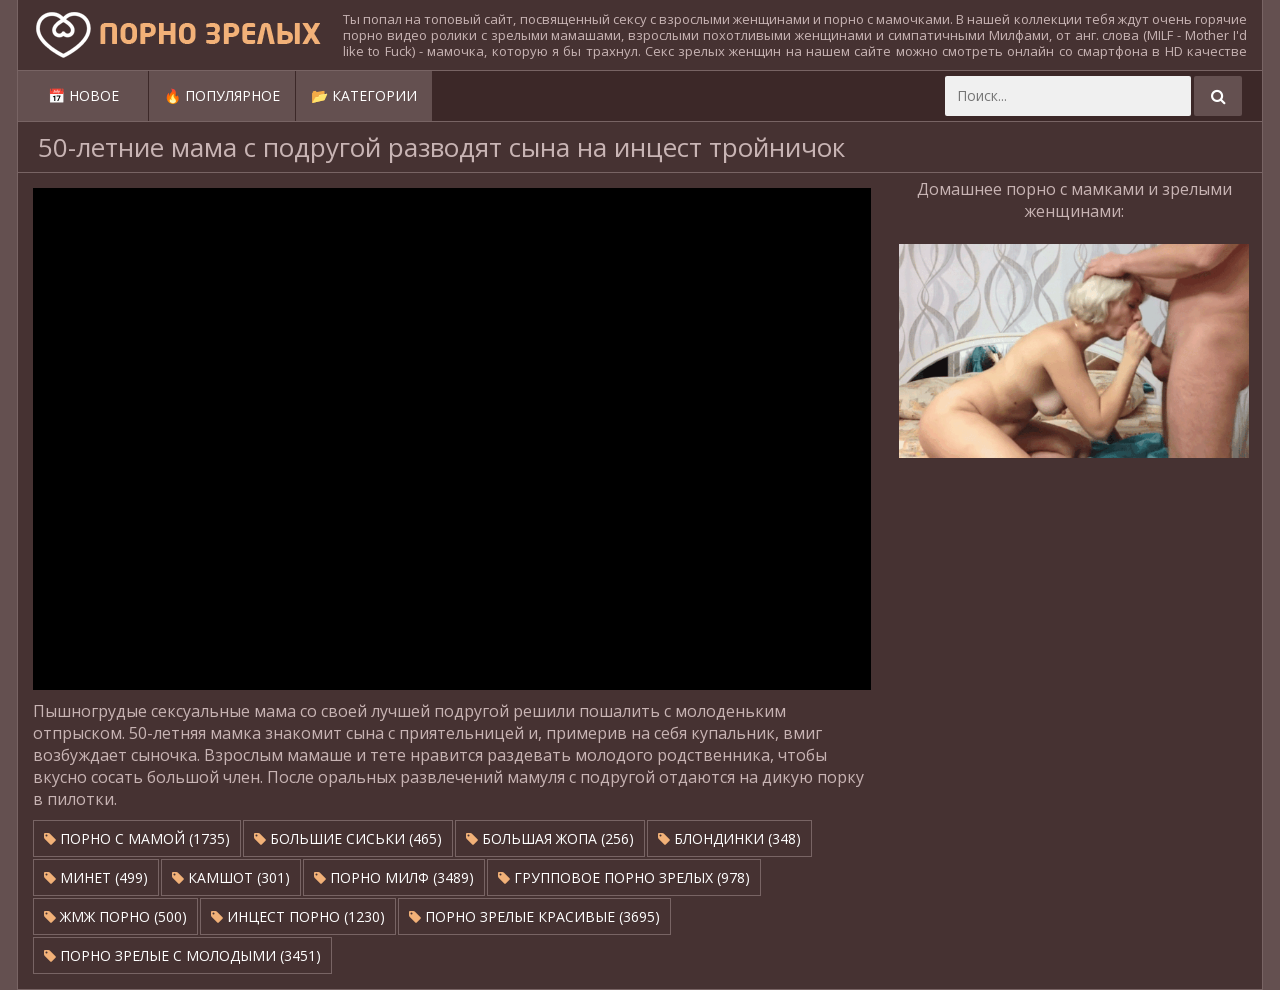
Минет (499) (96, 877)
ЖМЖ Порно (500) (115, 916)
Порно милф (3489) (394, 877)
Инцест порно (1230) (298, 916)
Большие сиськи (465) (348, 838)
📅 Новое (83, 95)
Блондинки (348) (729, 838)
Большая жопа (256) (550, 838)
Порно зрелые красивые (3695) (534, 916)
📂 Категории (364, 95)
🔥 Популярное (222, 95)
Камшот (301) (231, 877)
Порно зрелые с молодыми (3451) (182, 955)
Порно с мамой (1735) (137, 838)
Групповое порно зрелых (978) (624, 877)
